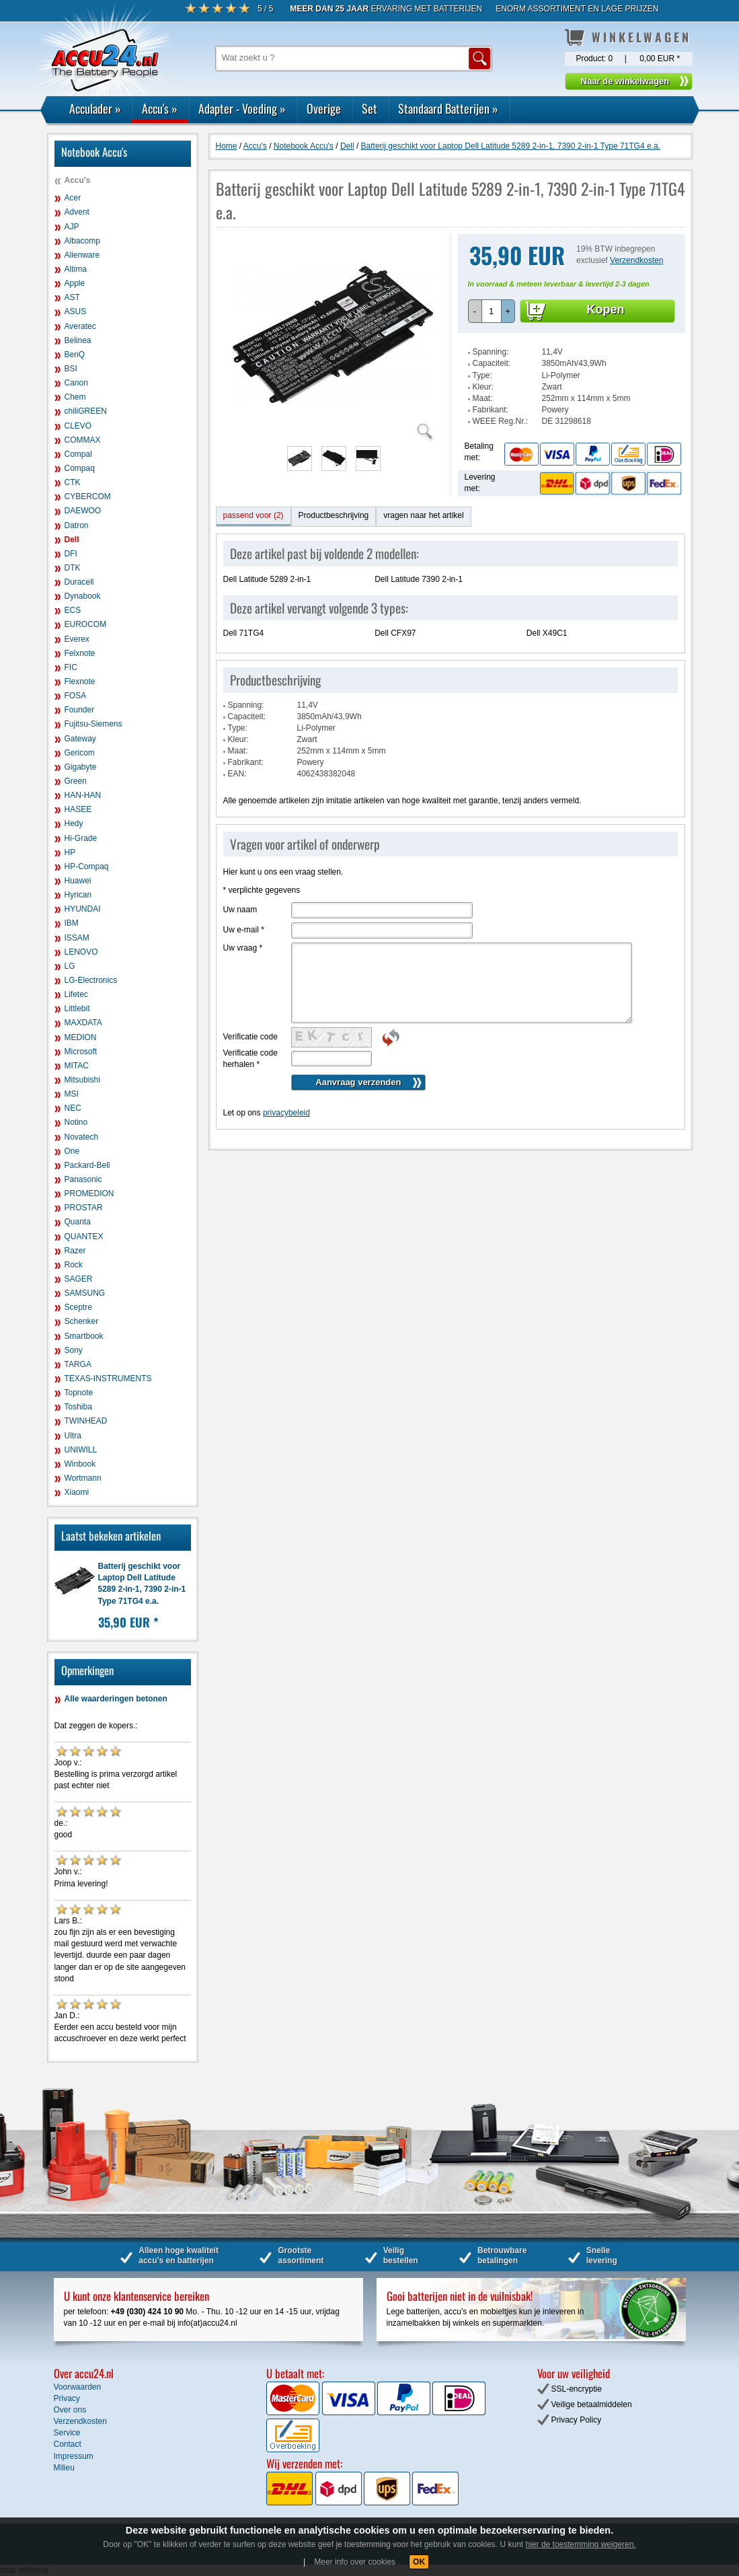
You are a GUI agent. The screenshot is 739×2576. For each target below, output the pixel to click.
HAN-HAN (83, 795)
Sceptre (78, 1307)
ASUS (76, 311)
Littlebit (77, 1008)
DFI (71, 553)
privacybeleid (286, 1112)
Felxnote (80, 653)
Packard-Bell (87, 1165)
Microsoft (81, 1051)
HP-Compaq (87, 866)
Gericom (80, 753)
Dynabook (83, 596)
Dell (72, 539)
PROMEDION (89, 1193)
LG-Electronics (91, 980)
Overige (324, 108)
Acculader (95, 108)
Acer (73, 198)
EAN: (237, 773)
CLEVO (78, 426)
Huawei (78, 880)
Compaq (80, 468)
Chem (75, 397)
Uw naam (240, 909)
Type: (482, 375)
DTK (73, 568)
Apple (75, 283)
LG (70, 966)
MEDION (81, 1037)
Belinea (78, 340)
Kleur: (483, 387)
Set (369, 108)
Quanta (78, 1221)
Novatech (82, 1137)
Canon (76, 383)
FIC (71, 667)
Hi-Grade (81, 838)
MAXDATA (83, 1022)
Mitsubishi (82, 1079)
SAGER (79, 1279)
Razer (75, 1250)
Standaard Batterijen (448, 108)
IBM (72, 923)
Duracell (79, 582)
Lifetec (76, 994)
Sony (74, 1350)
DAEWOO (83, 510)
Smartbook (84, 1336)
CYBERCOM (88, 496)
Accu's (160, 108)
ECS (73, 610)
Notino (76, 1122)
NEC (73, 1108)
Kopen (606, 309)
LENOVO (81, 952)
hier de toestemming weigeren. (581, 2544)
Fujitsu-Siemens (93, 724)
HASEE (78, 809)
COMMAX (83, 440)
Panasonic (83, 1179)
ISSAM (77, 938)
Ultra (73, 1435)
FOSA (76, 695)
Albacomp (82, 241)
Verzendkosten (636, 260)
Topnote (79, 1392)
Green (76, 781)
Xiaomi (77, 1492)
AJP (72, 226)
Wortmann (83, 1478)
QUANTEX (84, 1236)
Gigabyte (81, 767)
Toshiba (78, 1406)
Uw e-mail (243, 929)
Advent (77, 212)
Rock (74, 1264)
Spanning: (491, 352)
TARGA (78, 1364)
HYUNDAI (83, 909)
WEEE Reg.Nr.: (501, 421)
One (72, 1151)
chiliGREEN (86, 411)
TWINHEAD (86, 1421)
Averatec (80, 326)
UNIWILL (81, 1450)
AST (72, 297)
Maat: (483, 398)
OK (419, 2562)
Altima (76, 269)
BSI (71, 368)
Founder (80, 709)
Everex (77, 639)
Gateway (80, 738)
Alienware (82, 255)
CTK (73, 482)
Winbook (80, 1464)
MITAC (77, 1065)
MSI (72, 1094)
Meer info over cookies (354, 2562)
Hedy (74, 823)
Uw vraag (243, 948)
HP (70, 852)
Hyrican (78, 894)
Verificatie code (250, 1036)
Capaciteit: (492, 363)
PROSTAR (84, 1207)
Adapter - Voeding (242, 108)
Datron (77, 525)
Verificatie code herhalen (250, 1058)
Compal (78, 454)
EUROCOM (86, 624)
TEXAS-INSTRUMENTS (108, 1378)
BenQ (75, 354)
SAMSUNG (85, 1293)
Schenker (82, 1321)
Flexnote (80, 681)
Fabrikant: (490, 409)
